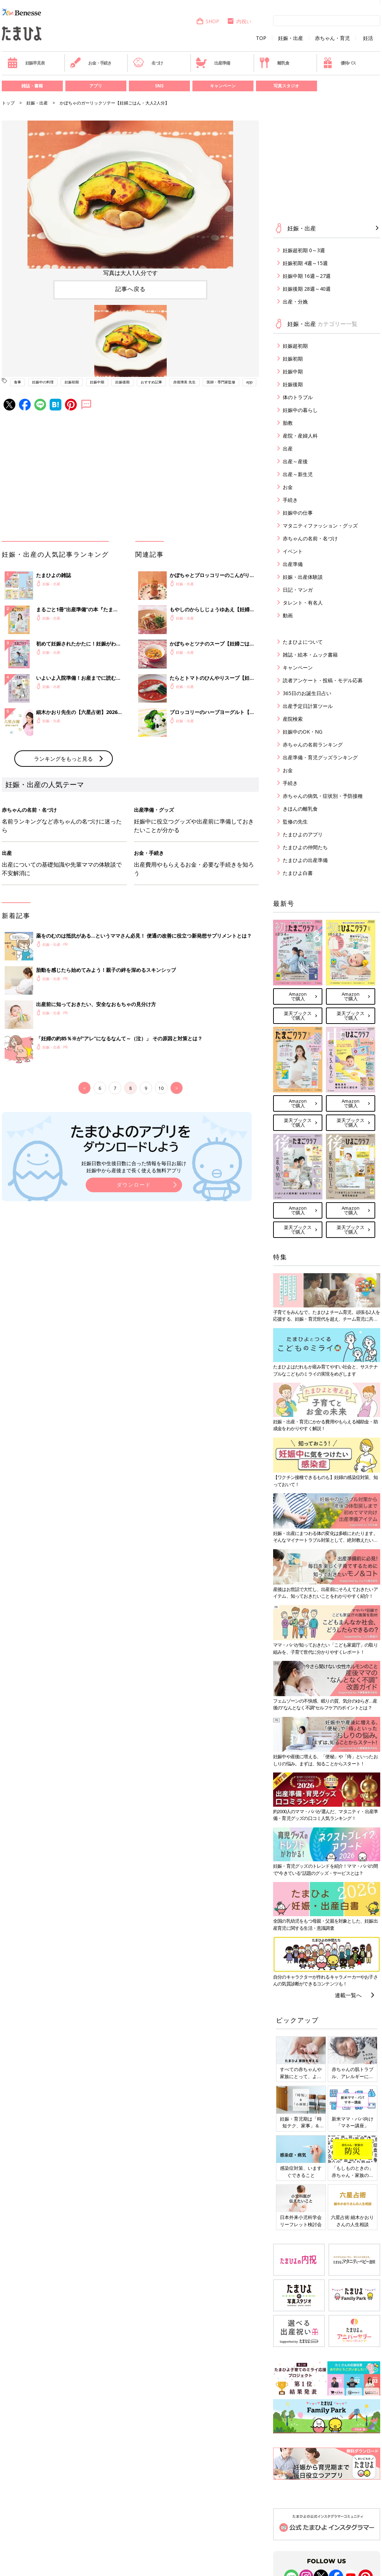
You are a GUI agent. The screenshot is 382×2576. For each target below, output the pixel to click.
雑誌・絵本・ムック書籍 (310, 654)
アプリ (95, 86)
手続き (290, 499)
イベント (293, 551)
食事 (17, 381)
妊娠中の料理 (43, 381)
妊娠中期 (97, 381)
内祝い (239, 21)
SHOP (207, 21)
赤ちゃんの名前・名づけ (310, 538)
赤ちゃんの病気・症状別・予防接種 (323, 795)
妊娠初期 (72, 381)
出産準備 (213, 62)
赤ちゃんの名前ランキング (313, 744)
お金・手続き (90, 62)
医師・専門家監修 (221, 381)
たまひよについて (303, 641)
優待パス (339, 62)
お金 (288, 487)
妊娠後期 (122, 381)
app (249, 381)
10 (161, 1088)
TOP (261, 38)
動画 (288, 615)
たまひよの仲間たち (305, 847)
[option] (130, 199)
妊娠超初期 (295, 345)
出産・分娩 (295, 301)
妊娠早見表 (26, 62)
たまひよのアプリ (303, 834)
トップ (8, 103)
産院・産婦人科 (300, 435)
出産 (288, 448)
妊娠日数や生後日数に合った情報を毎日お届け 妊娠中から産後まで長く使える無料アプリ (133, 1167)
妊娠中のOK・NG (302, 731)
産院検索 (293, 718)
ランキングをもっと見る (63, 758)
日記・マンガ (298, 589)
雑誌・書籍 (32, 86)
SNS (159, 86)
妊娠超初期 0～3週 (304, 250)
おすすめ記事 (151, 381)
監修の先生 (295, 821)
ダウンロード (134, 1184)
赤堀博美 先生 (184, 381)
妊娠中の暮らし (300, 410)
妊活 (368, 38)
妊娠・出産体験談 (303, 576)
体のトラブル (298, 397)
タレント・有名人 (303, 602)
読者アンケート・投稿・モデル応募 (323, 680)
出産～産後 (295, 461)
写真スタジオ (286, 86)
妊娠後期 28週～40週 (307, 288)
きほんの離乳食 (300, 808)
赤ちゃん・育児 (332, 38)
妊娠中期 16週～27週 (307, 275)
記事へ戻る (130, 289)
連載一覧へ (348, 1995)
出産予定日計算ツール (308, 706)
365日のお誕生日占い (307, 693)
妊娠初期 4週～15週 (305, 263)
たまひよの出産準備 (305, 860)
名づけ (148, 62)
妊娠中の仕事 (298, 512)
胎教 (288, 422)
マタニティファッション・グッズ (320, 525)
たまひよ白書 (298, 872)
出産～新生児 (298, 474)
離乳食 (274, 62)
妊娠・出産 (290, 38)
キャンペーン (223, 86)
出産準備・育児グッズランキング (320, 757)
